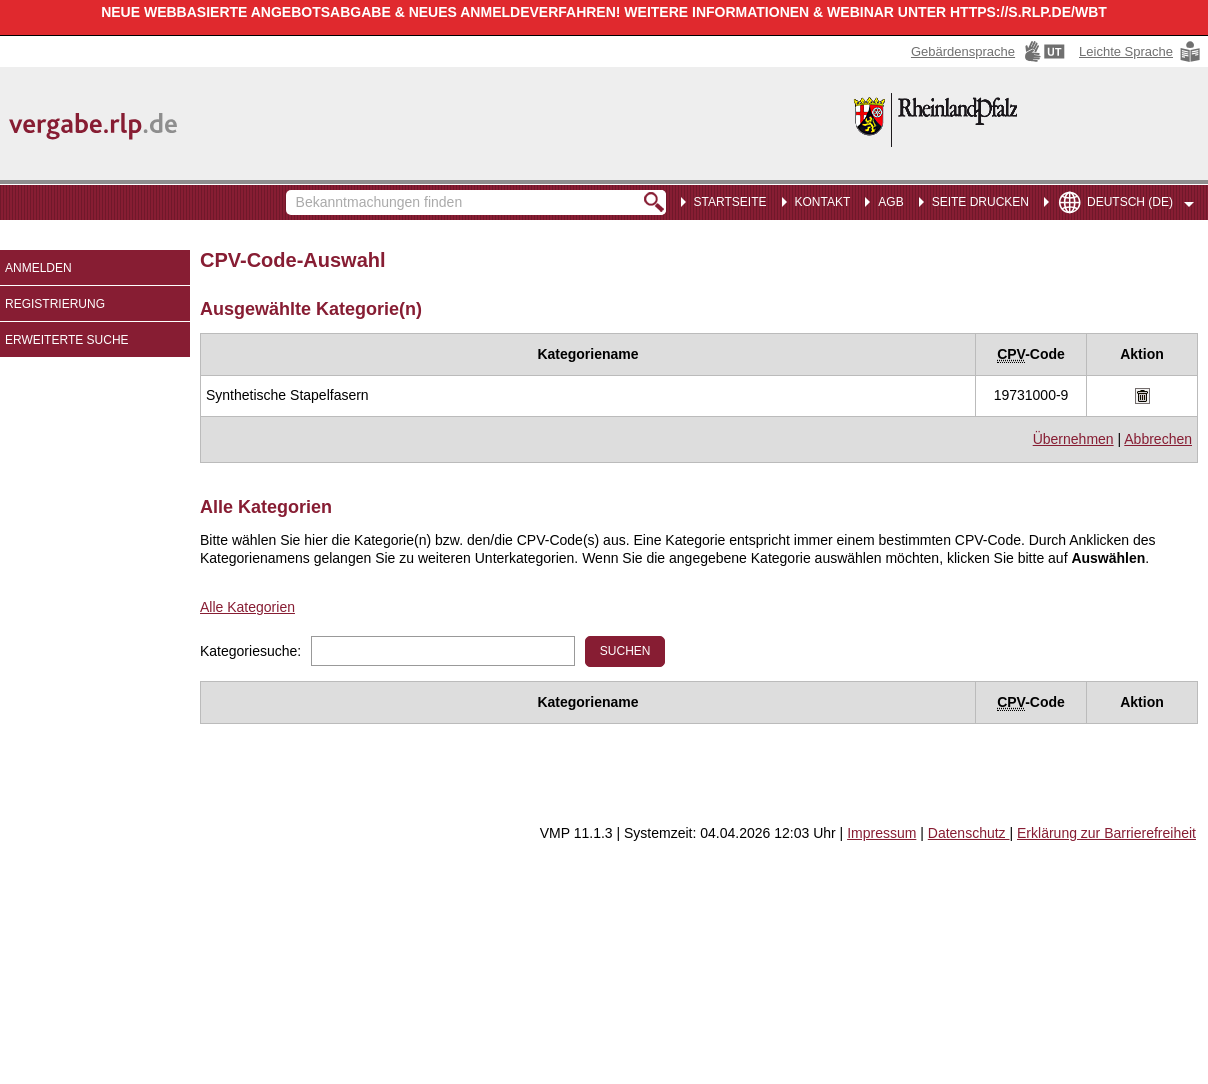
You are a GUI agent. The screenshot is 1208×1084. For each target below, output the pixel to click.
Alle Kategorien (247, 607)
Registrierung (55, 304)
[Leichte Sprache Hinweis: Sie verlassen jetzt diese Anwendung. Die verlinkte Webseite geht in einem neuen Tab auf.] (1141, 51)
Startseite (730, 202)
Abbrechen (1158, 439)
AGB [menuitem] (890, 202)
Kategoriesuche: (250, 651)
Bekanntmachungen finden (296, 193)
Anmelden (38, 268)
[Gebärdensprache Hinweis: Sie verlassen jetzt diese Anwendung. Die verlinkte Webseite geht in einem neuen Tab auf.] (990, 51)
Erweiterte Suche (67, 340)
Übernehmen (1073, 439)
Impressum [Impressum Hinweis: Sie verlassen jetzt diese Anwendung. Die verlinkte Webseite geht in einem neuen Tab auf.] (881, 833)
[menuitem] (819, 200)
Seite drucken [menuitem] (980, 202)
